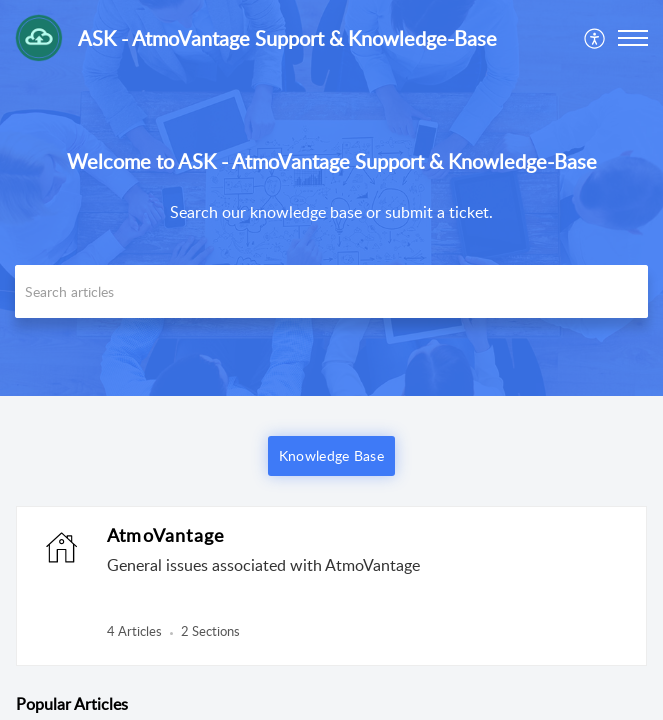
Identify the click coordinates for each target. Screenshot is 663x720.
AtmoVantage (166, 535)
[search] (331, 291)
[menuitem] (595, 38)
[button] (595, 38)
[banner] (331, 198)
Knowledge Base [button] (331, 455)
